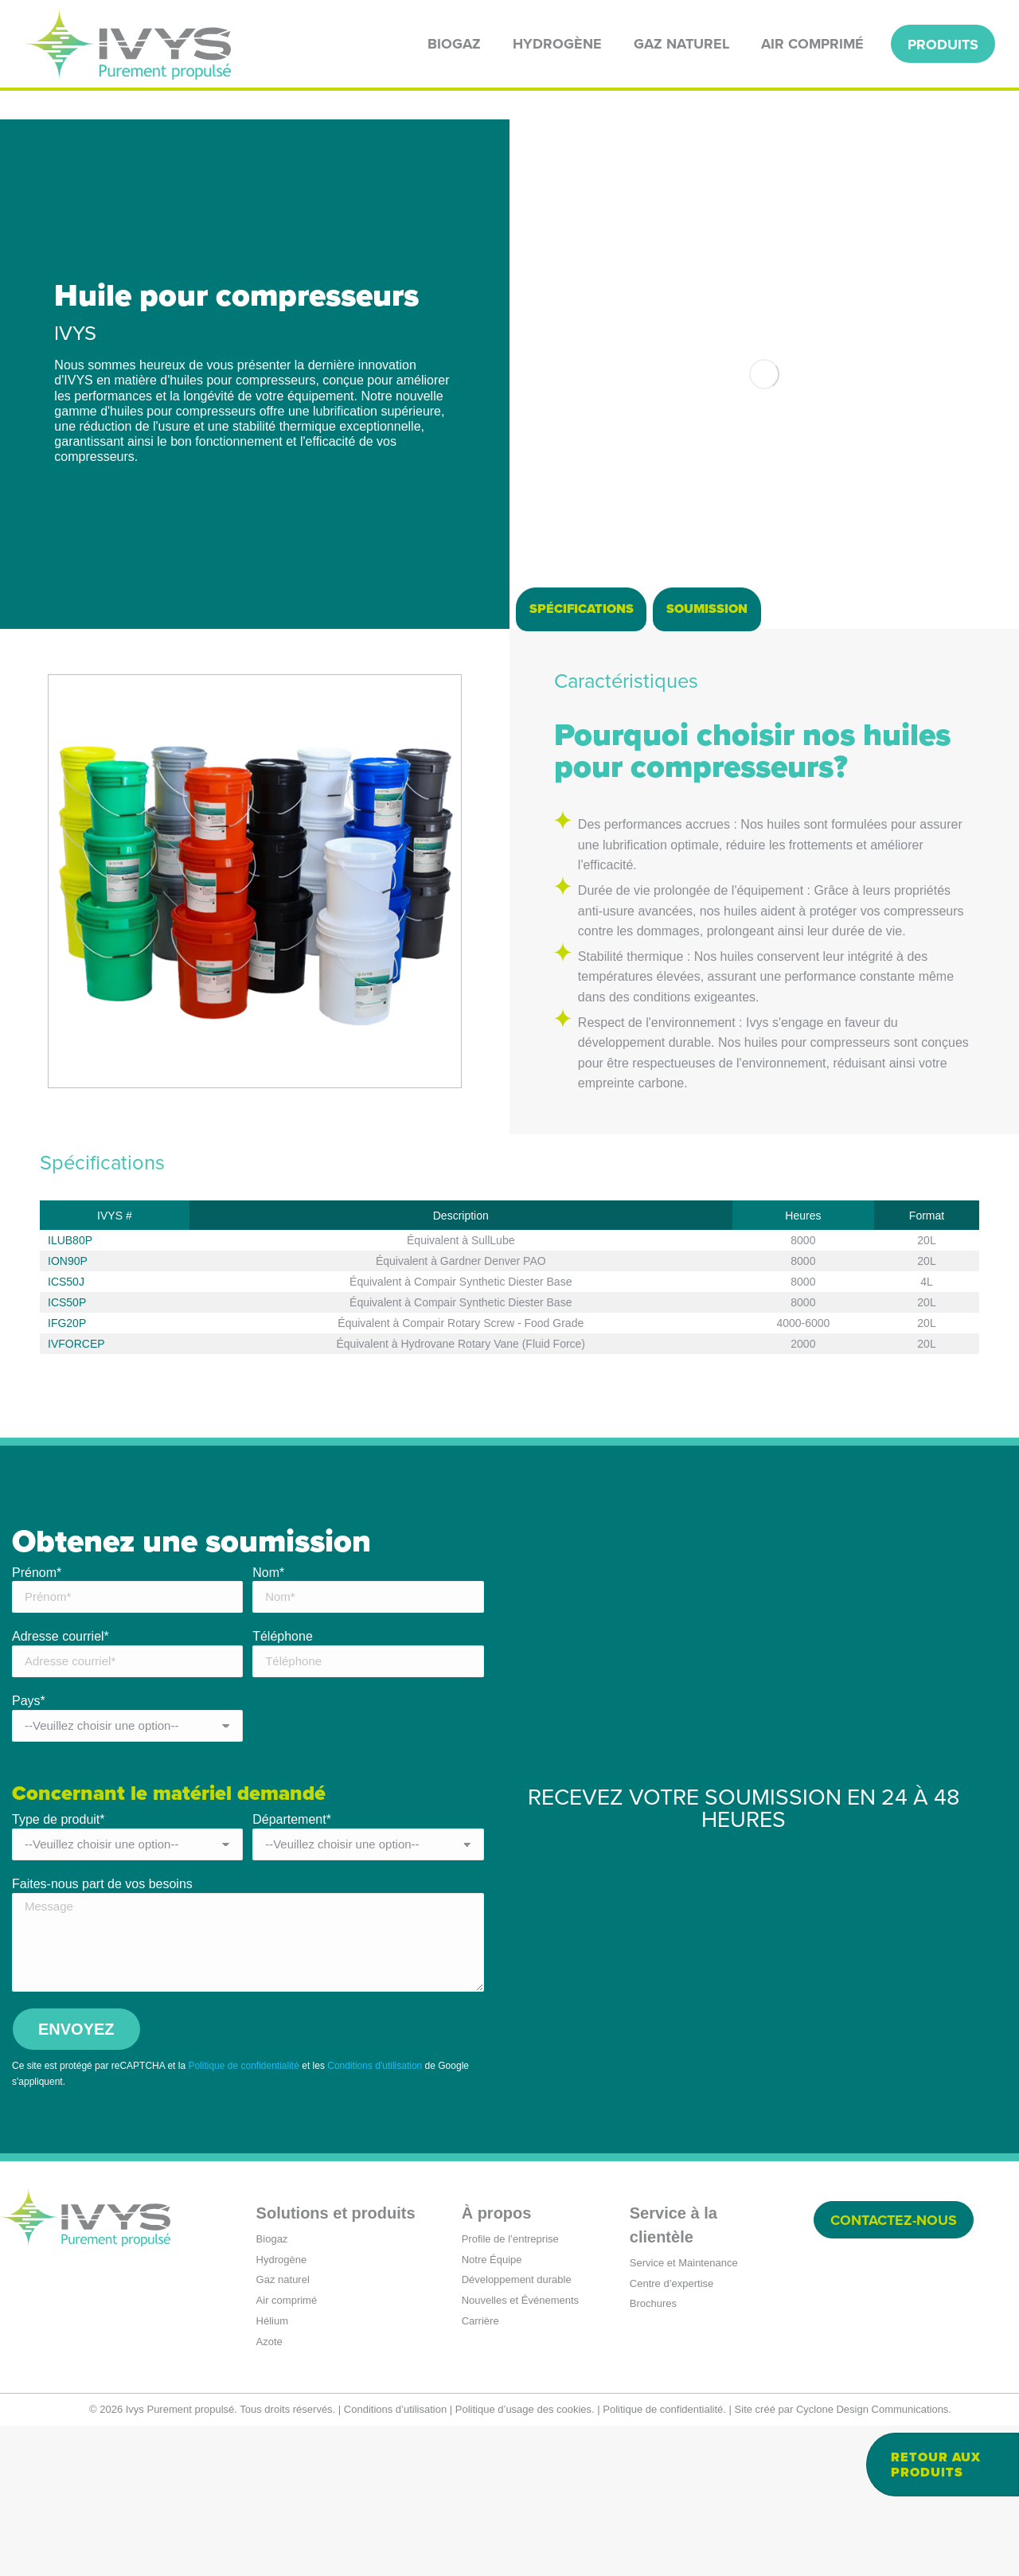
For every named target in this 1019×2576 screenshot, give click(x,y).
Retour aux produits (936, 2464)
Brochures (653, 2454)
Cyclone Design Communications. (873, 2560)
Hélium (272, 2471)
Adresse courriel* (60, 1786)
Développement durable (517, 2430)
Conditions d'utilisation (374, 2216)
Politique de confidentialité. (664, 2560)
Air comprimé (287, 2451)
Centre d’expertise (672, 2434)
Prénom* (36, 1723)
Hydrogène (281, 2410)
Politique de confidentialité (243, 2216)
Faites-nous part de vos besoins (102, 2034)
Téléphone (282, 1786)
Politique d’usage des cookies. (525, 2560)
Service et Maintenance (684, 2413)
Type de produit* (58, 1970)
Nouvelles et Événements (520, 2451)
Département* (291, 1970)
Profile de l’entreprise (510, 2389)
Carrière (480, 2471)
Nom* (268, 1723)
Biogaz (272, 2389)
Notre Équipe (492, 2410)
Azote (269, 2492)
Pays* (28, 1851)
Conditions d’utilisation (395, 2560)
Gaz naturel (283, 2430)
